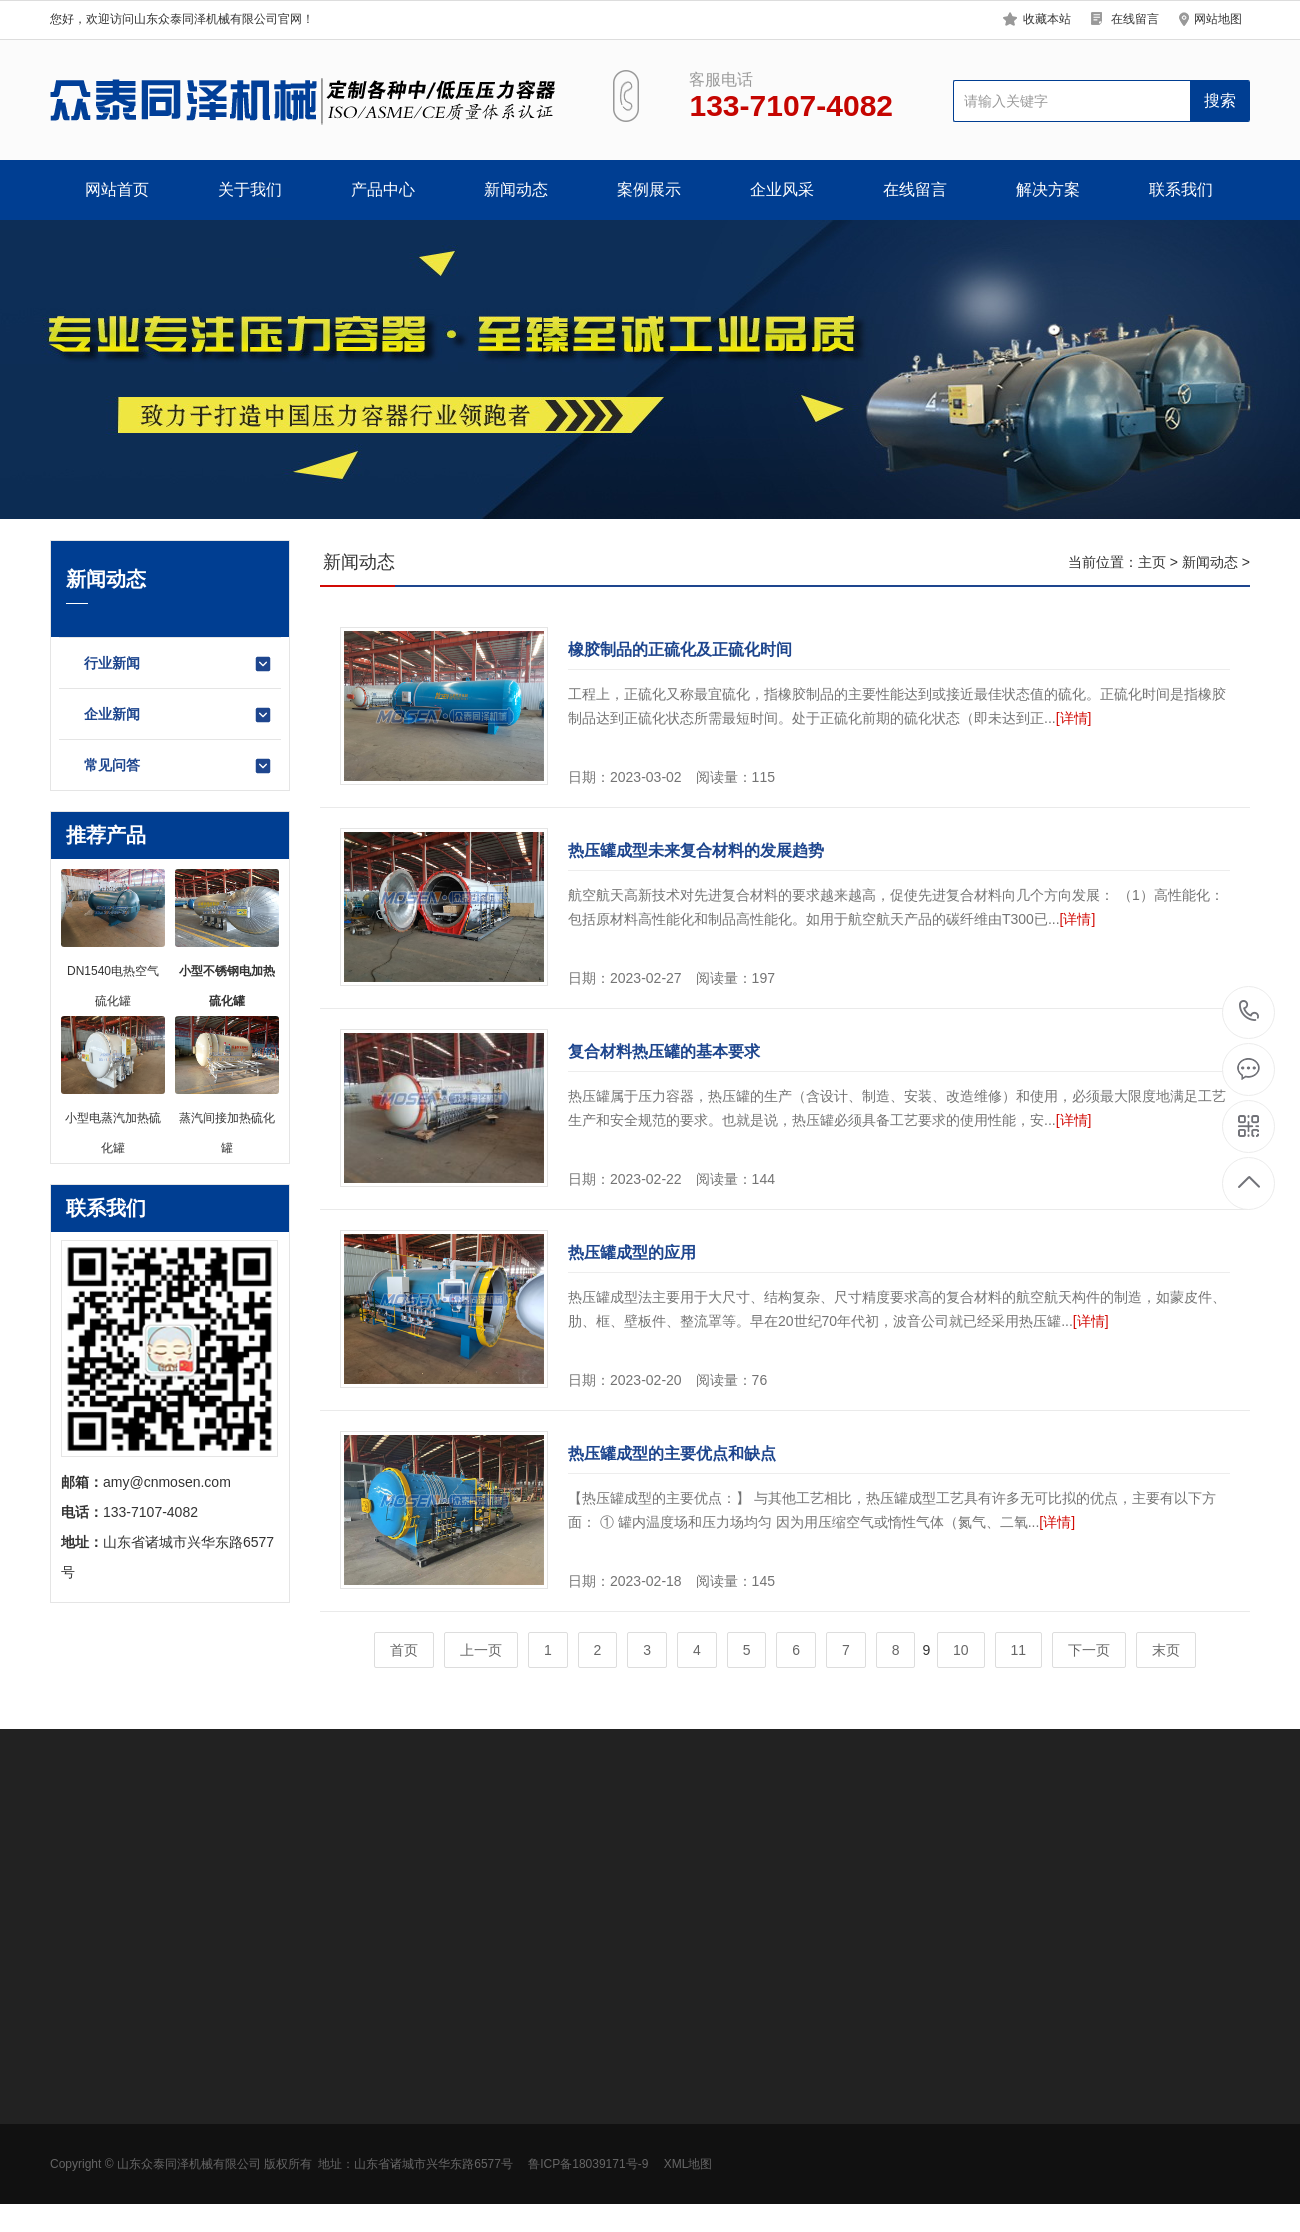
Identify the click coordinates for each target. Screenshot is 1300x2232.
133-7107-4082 (1249, 1012)
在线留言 (1135, 19)
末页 (1166, 1650)
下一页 (1089, 1650)
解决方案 (1048, 189)
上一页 (481, 1650)
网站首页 (117, 189)
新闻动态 (516, 189)
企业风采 (782, 189)
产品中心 (383, 189)
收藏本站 (1047, 19)
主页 (1152, 562)
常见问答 (178, 766)
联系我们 (1181, 189)
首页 (404, 1650)
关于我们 (250, 189)
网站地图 (1218, 19)
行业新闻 (178, 664)
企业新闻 (178, 715)
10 (961, 1650)
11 (1019, 1650)
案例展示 (649, 189)
